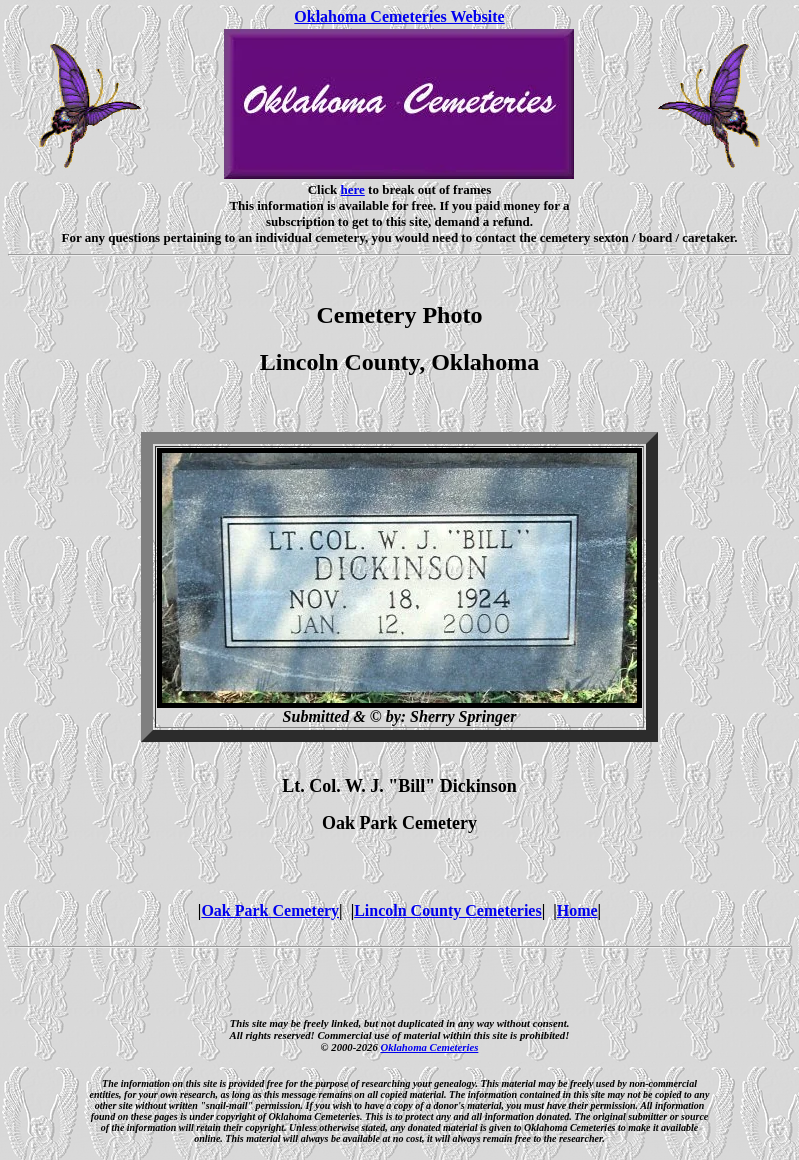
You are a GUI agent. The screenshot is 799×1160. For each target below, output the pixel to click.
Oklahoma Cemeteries (429, 1047)
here (353, 189)
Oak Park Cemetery (270, 910)
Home (577, 910)
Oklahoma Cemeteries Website (399, 16)
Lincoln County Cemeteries (448, 910)
